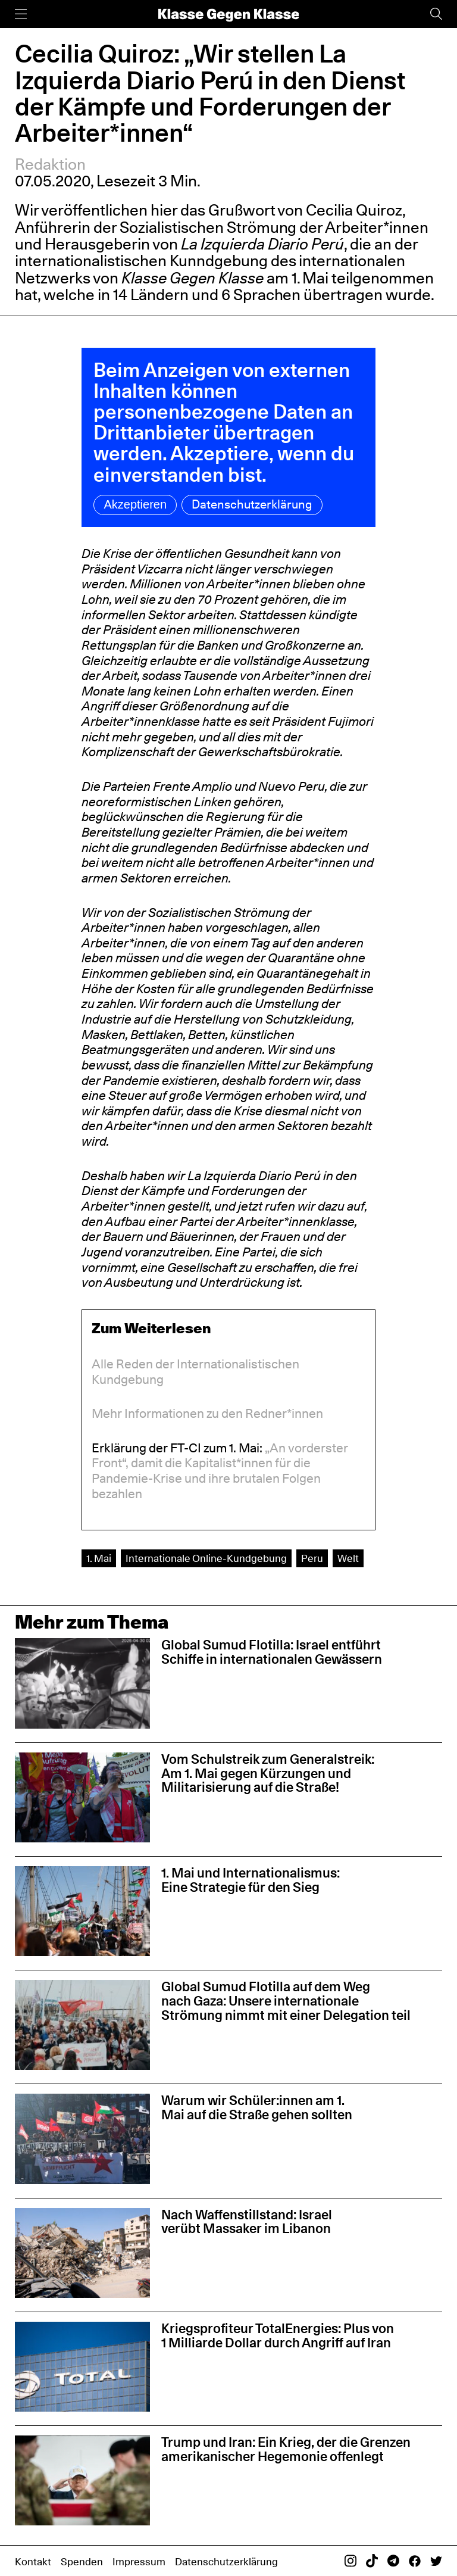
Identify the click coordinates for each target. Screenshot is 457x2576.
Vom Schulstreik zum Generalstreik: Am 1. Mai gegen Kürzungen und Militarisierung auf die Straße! (267, 1773)
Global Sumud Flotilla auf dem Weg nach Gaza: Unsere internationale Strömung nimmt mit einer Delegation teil (286, 2001)
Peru (312, 1558)
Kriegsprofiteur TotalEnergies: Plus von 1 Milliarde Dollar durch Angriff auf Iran (277, 2335)
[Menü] (21, 14)
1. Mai (98, 1558)
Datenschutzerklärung (252, 504)
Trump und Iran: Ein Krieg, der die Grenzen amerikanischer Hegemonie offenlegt (286, 2449)
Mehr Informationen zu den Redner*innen (207, 1413)
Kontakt (33, 2561)
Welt (348, 1558)
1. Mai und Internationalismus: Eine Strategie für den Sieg (250, 1880)
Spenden (82, 2561)
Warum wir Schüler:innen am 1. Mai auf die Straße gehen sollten (256, 2107)
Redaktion (50, 164)
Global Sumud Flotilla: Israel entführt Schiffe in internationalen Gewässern (271, 1652)
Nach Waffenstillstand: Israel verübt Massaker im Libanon (246, 2222)
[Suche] (436, 14)
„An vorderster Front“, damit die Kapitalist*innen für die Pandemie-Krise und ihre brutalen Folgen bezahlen (220, 1470)
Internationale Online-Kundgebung (206, 1558)
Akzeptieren (135, 504)
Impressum (138, 2561)
